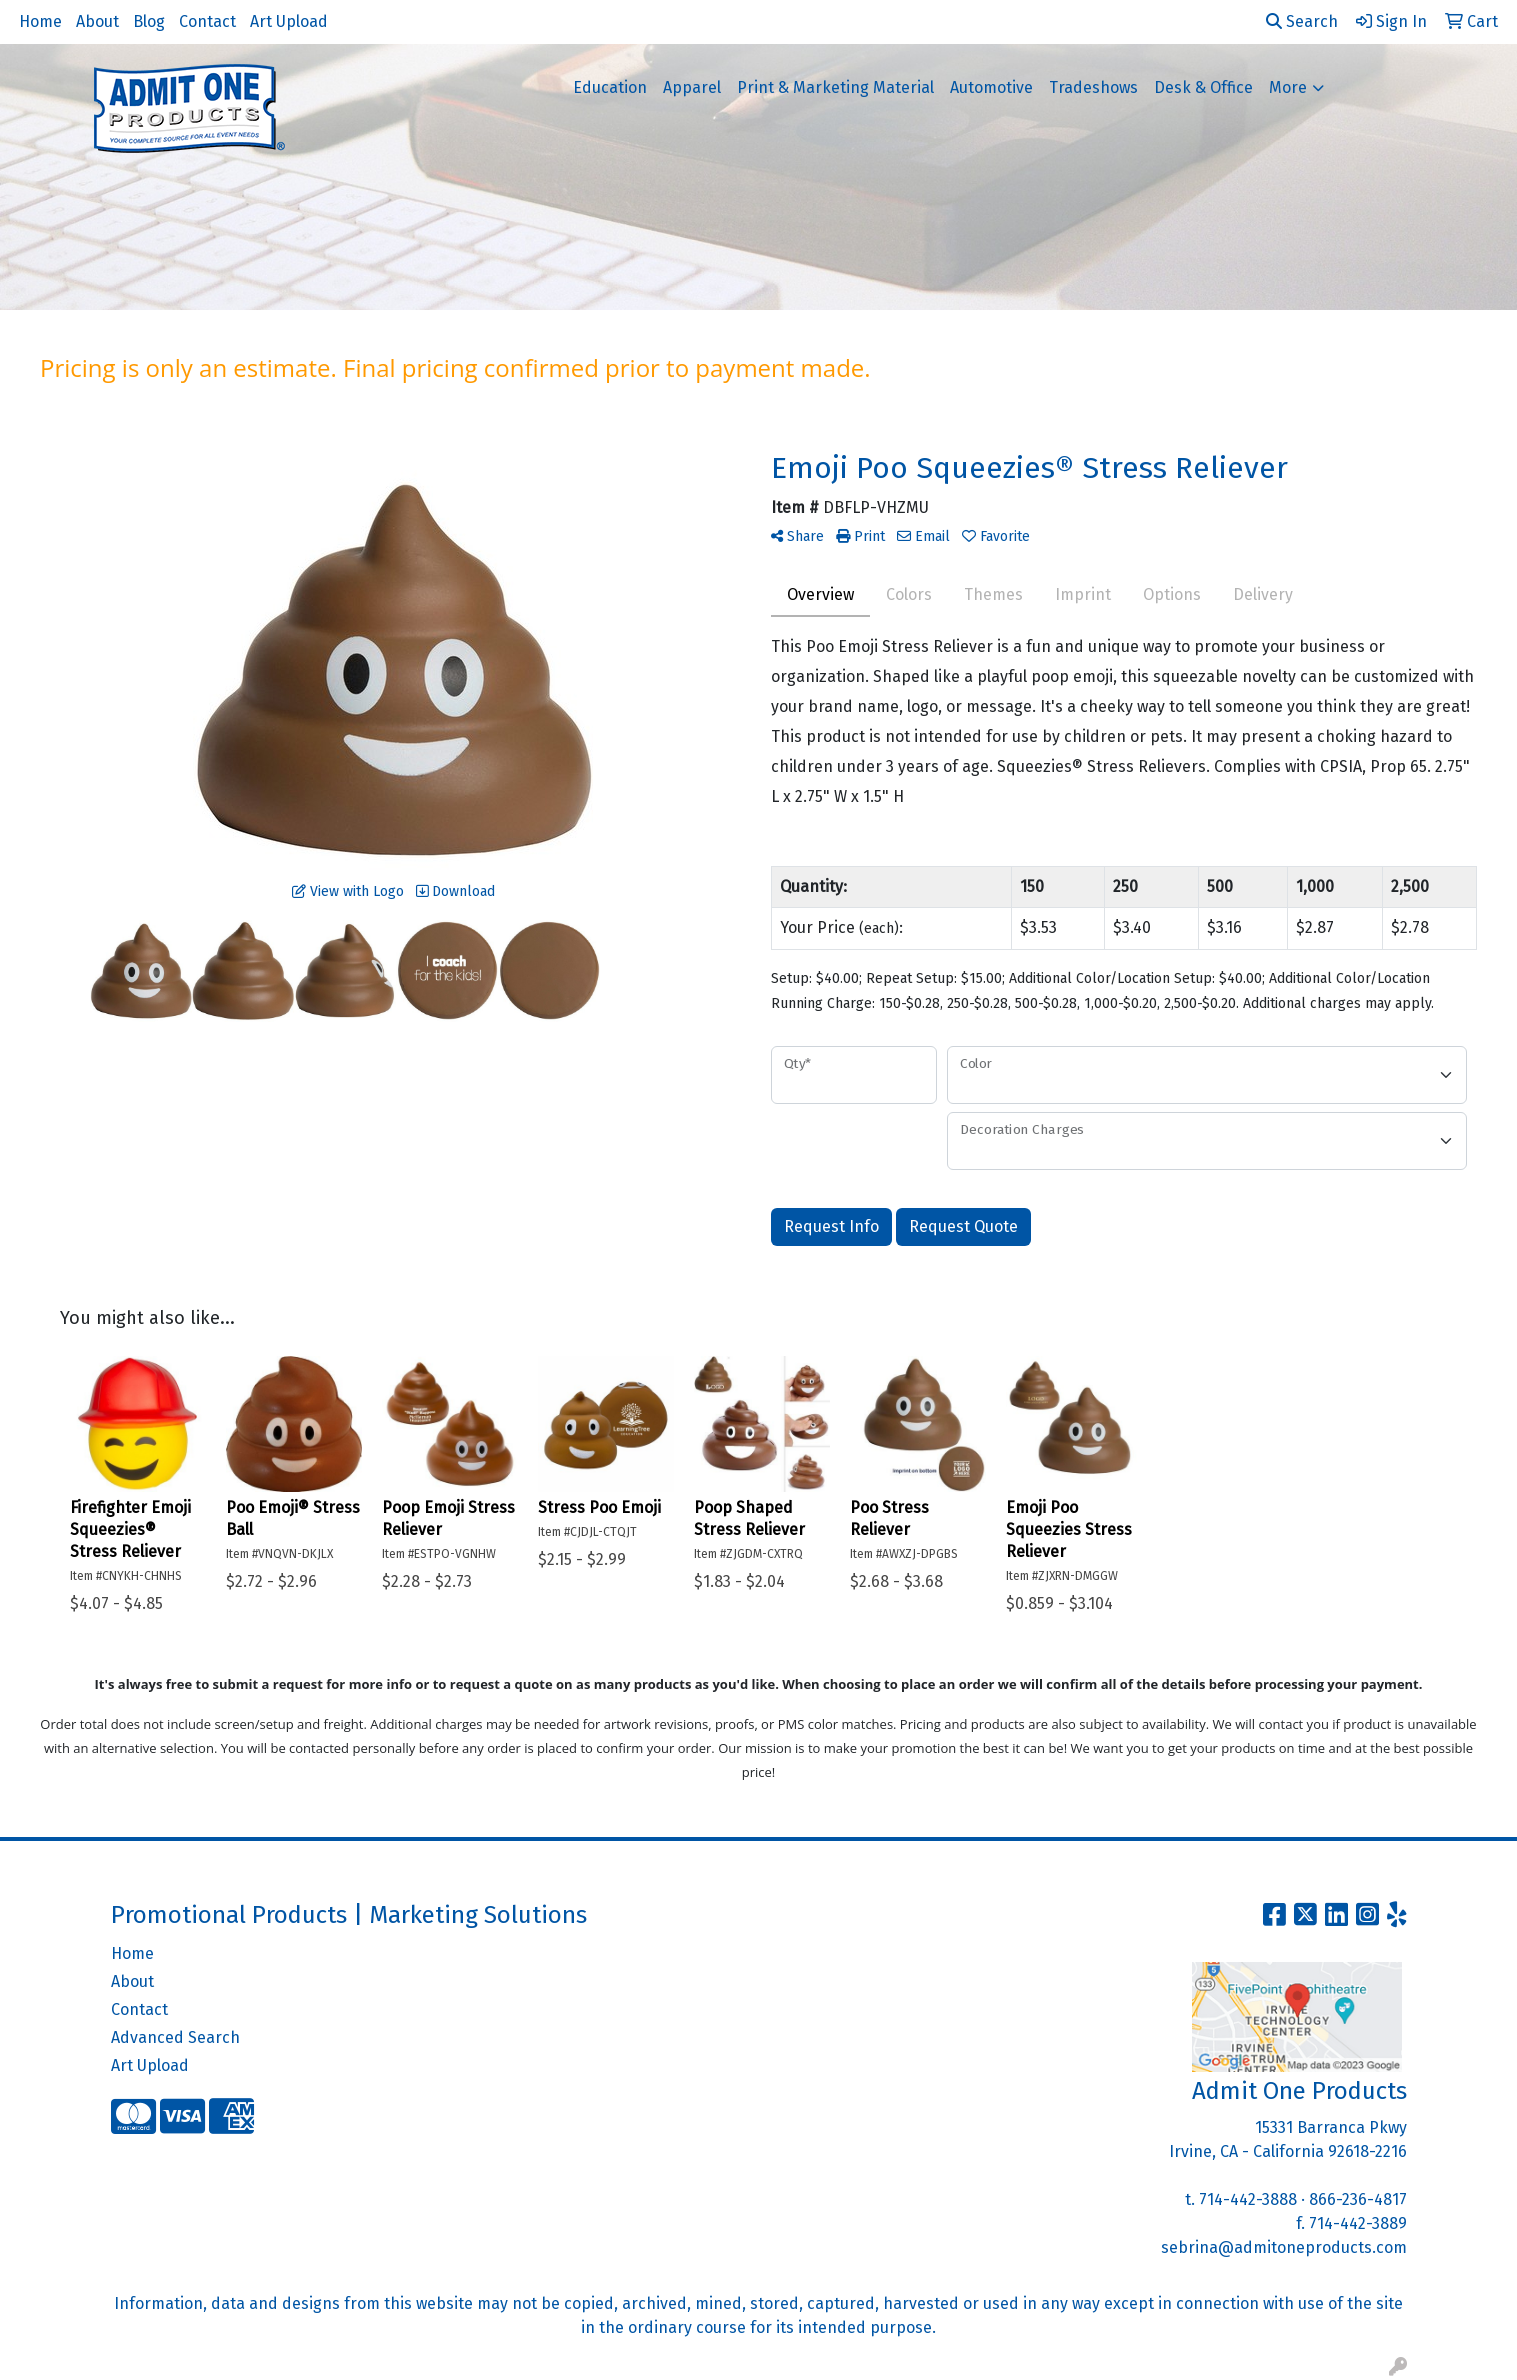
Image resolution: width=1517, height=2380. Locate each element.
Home (40, 21)
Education (610, 87)
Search (1302, 21)
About (97, 21)
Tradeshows (1093, 87)
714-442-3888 (1248, 2199)
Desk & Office (1203, 87)
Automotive (991, 87)
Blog (149, 21)
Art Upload (289, 21)
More (1288, 87)
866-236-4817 (1358, 2199)
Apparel (692, 87)
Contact (207, 21)
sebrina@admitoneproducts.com (1284, 2247)
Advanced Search (175, 2037)
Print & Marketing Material (835, 87)
